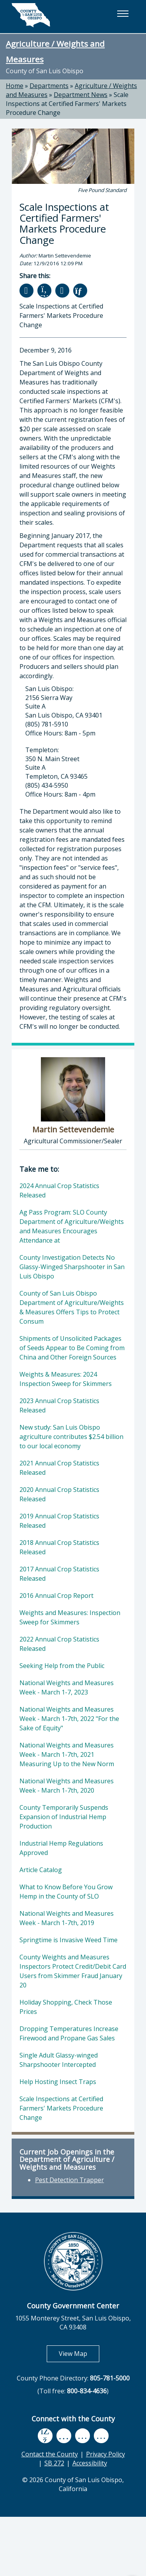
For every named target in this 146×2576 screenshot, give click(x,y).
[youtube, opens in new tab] (63, 2436)
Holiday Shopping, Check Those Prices (65, 2007)
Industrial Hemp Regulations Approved (61, 1848)
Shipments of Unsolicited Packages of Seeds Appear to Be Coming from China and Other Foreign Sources (72, 1347)
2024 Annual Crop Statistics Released (59, 1190)
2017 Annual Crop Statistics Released (59, 1574)
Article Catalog (40, 1869)
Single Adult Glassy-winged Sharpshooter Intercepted (58, 2060)
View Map (79, 2353)
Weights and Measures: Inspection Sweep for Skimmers (69, 1617)
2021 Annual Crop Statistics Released (59, 1468)
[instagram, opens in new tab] (101, 2436)
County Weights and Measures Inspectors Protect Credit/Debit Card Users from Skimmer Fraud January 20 (72, 1971)
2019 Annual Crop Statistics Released (59, 1521)
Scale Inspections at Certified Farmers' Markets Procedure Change (67, 103)
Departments (49, 85)
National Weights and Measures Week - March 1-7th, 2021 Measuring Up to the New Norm (66, 1754)
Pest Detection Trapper (69, 2180)
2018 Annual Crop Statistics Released (59, 1547)
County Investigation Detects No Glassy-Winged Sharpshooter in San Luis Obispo (72, 1266)
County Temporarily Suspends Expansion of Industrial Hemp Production (63, 1816)
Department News (80, 94)
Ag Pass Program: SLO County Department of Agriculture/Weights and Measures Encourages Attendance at (71, 1226)
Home (14, 85)
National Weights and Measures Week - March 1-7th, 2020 (66, 1786)
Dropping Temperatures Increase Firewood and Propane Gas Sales (68, 2033)
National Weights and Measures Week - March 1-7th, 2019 (66, 1918)
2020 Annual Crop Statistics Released (59, 1494)
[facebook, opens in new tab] (45, 2436)
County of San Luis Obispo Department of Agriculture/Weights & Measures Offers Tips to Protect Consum (71, 1307)
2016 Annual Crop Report (56, 1595)
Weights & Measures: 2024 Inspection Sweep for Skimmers (65, 1379)
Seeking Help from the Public (61, 1665)
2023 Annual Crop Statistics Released (59, 1405)
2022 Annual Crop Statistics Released (59, 1644)
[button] (122, 13)
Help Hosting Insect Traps (57, 2081)
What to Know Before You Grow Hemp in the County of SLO (66, 1892)
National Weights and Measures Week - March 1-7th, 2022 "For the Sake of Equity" (69, 1718)
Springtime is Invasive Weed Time (68, 1940)
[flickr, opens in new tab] (82, 2436)
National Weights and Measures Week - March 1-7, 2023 (66, 1687)
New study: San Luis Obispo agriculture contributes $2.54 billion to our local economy (71, 1436)
